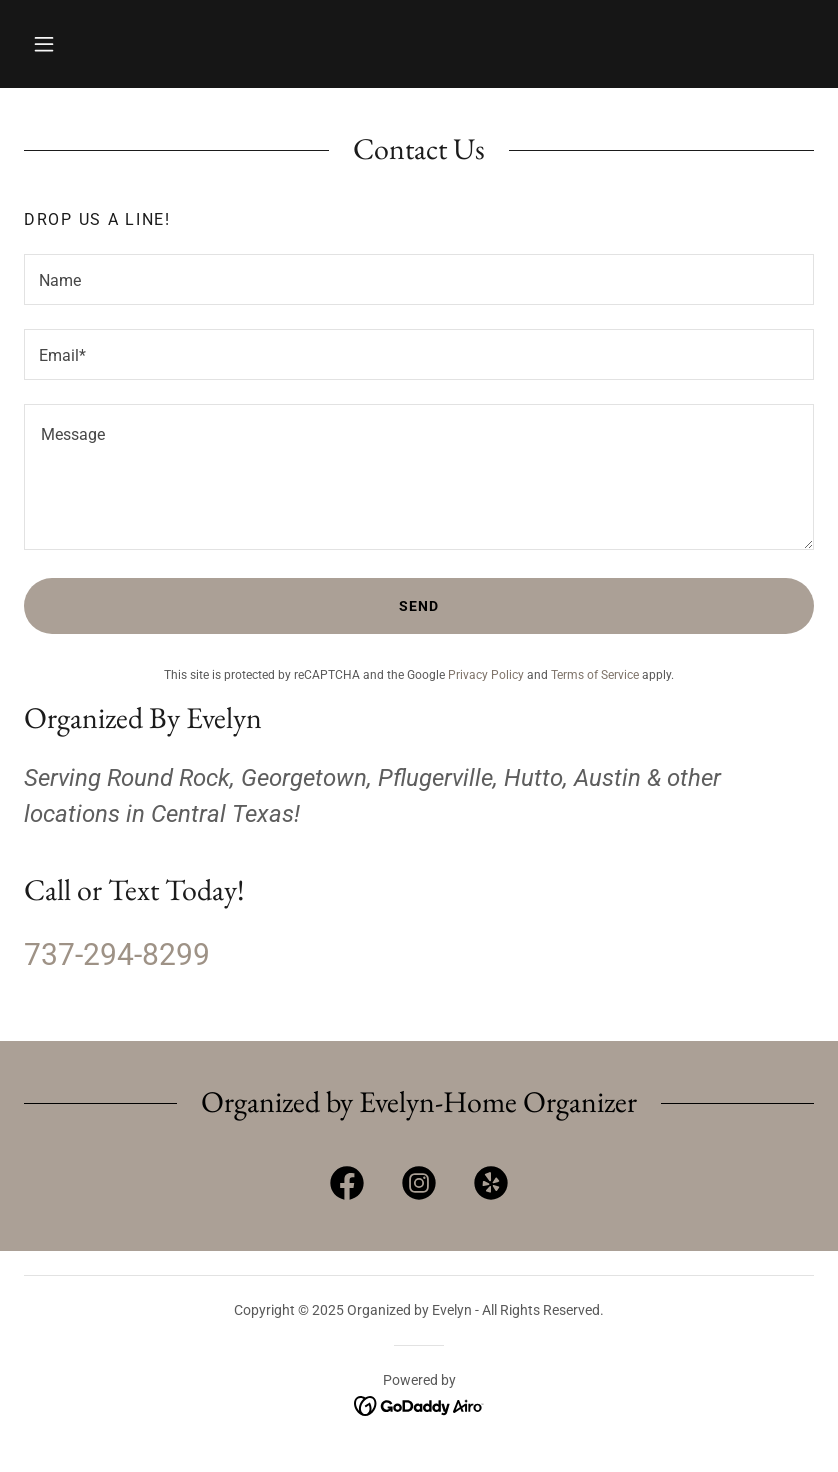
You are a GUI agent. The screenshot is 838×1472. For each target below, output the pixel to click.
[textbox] (419, 279)
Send (419, 606)
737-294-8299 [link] (117, 954)
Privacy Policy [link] (486, 675)
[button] (44, 44)
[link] (347, 1187)
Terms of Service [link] (595, 675)
